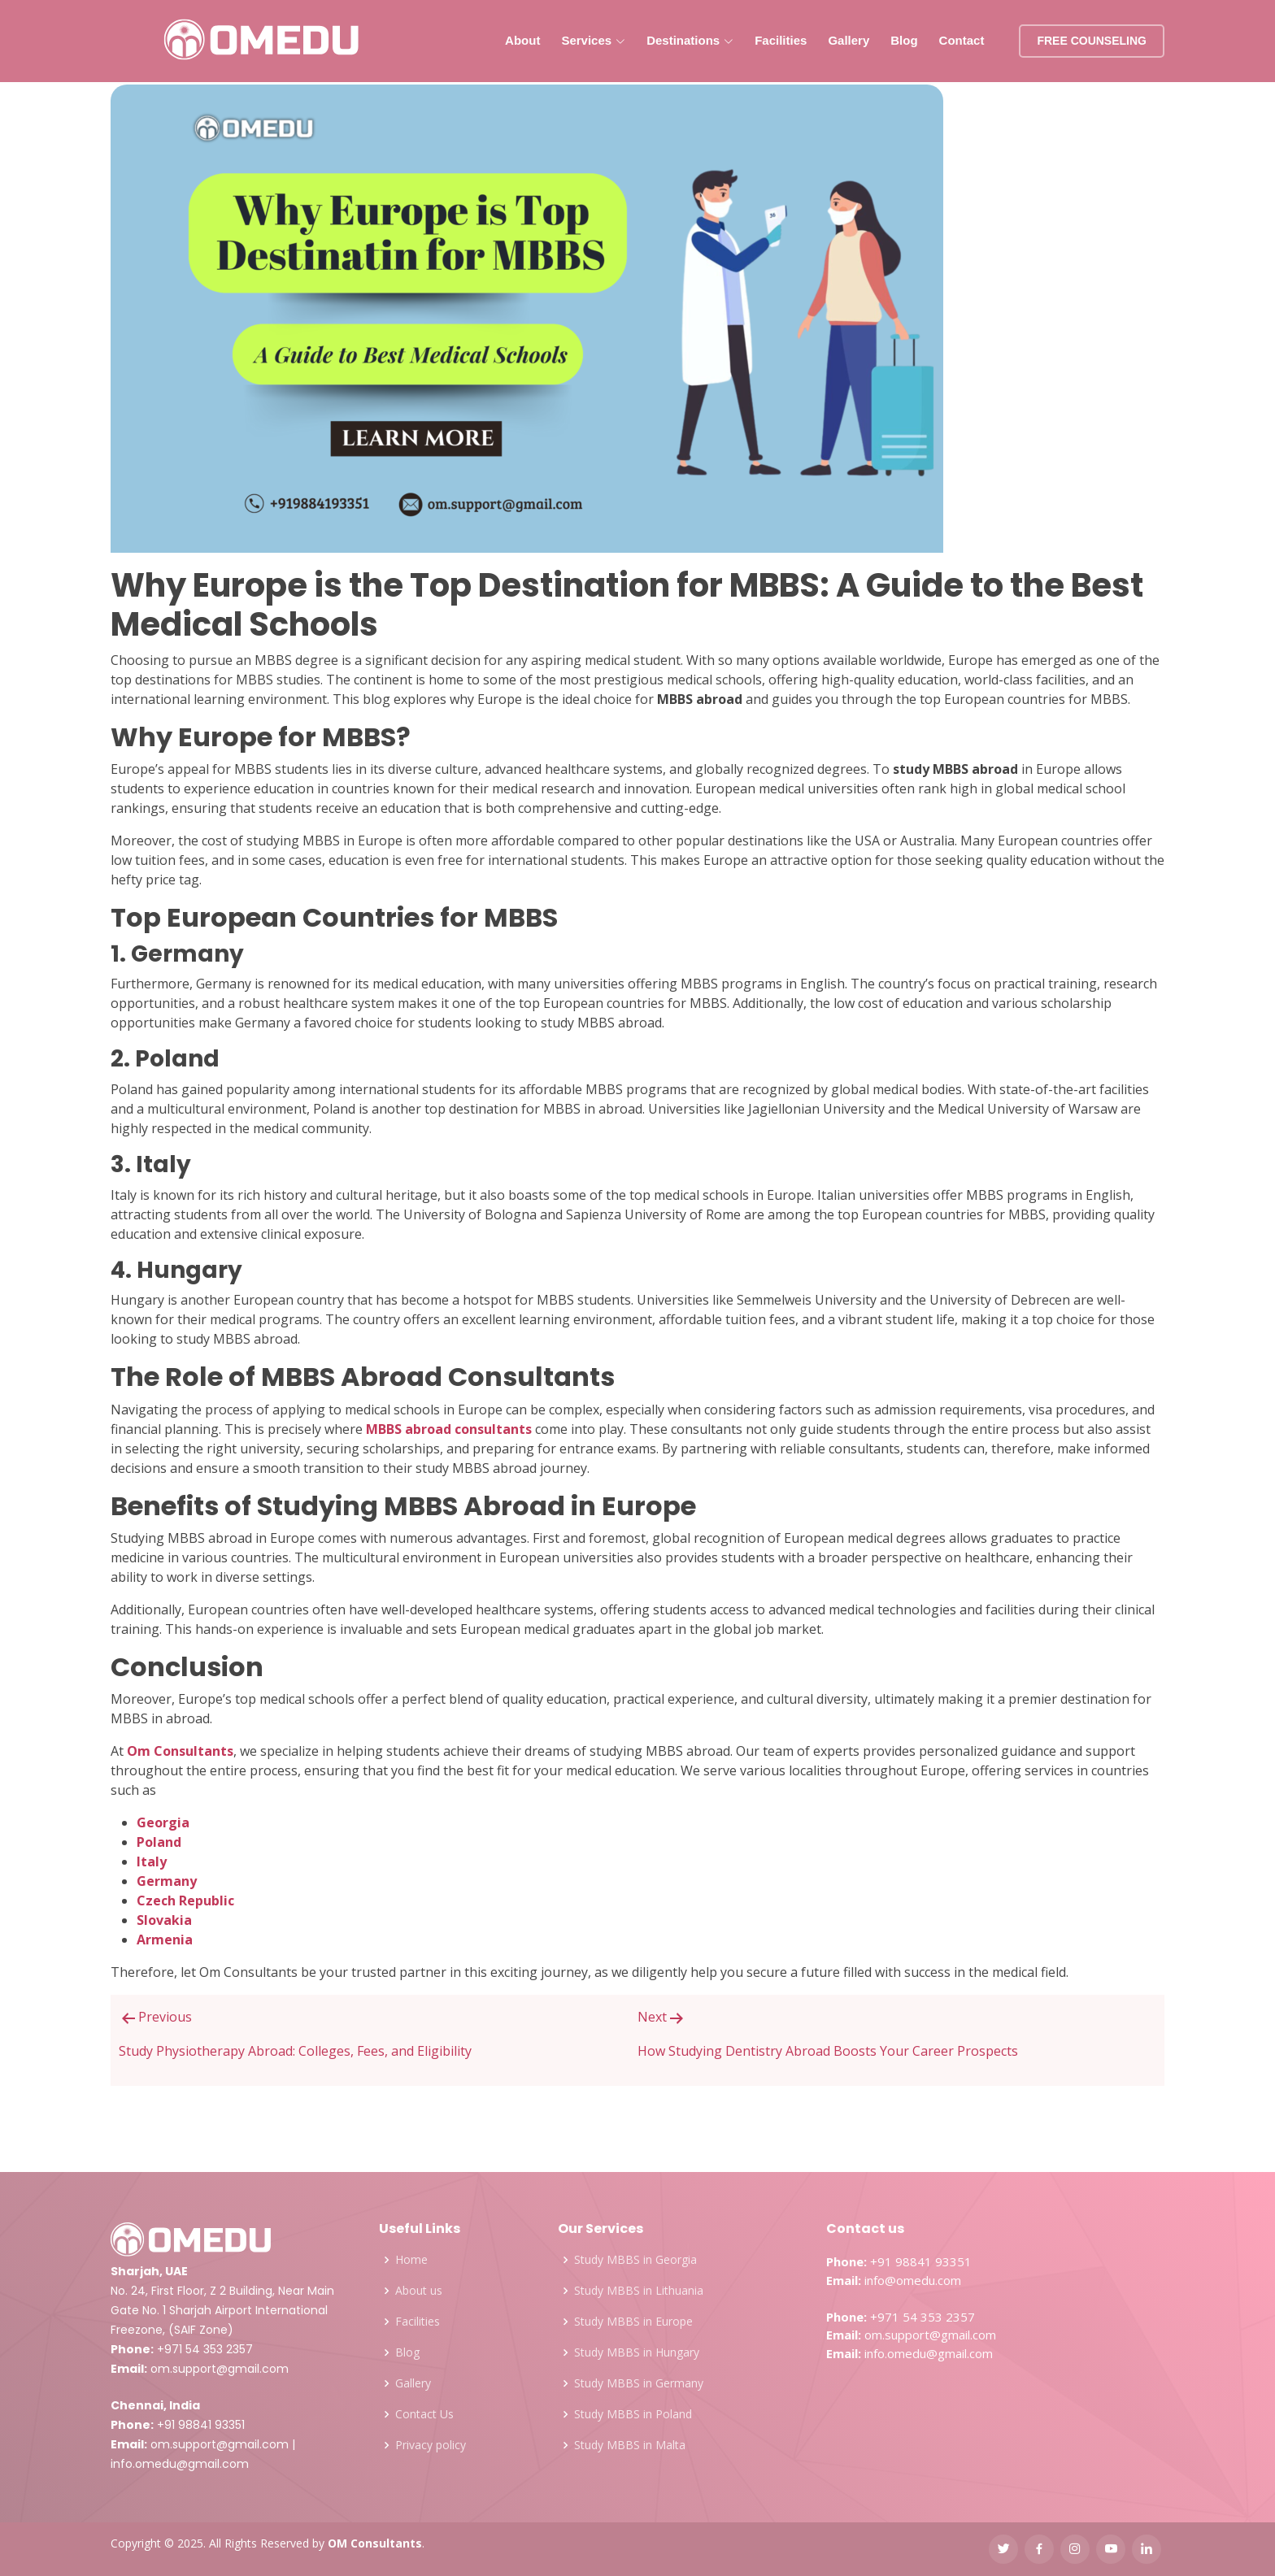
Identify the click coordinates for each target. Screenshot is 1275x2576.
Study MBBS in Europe (633, 2321)
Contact (962, 40)
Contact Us (424, 2414)
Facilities (781, 40)
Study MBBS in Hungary (636, 2352)
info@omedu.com (912, 2280)
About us (418, 2290)
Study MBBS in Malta (629, 2445)
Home (411, 2259)
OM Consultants (375, 2543)
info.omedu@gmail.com (180, 2464)
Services (593, 40)
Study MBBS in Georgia (635, 2259)
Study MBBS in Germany (638, 2383)
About (522, 40)
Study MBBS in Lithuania (638, 2290)
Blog (903, 40)
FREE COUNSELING (1092, 40)
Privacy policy (430, 2445)
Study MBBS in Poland (633, 2414)
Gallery (848, 40)
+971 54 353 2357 (205, 2349)
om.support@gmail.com (219, 2369)
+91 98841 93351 (201, 2425)
